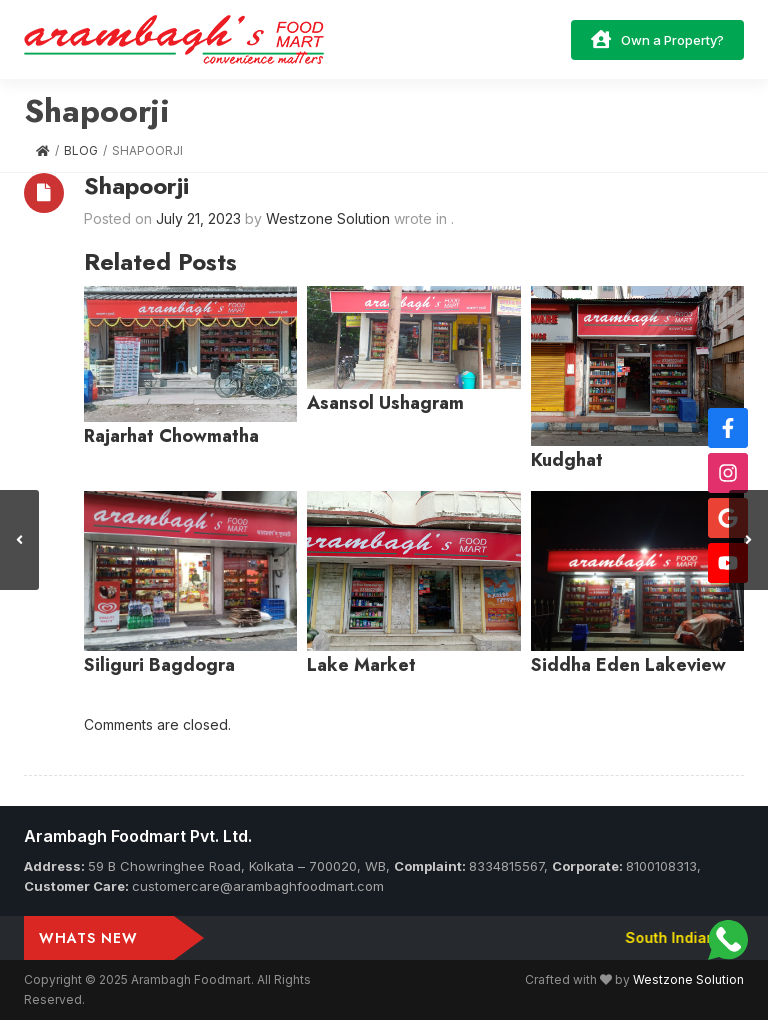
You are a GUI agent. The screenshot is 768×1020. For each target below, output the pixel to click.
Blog (81, 150)
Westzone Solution (688, 979)
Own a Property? (657, 39)
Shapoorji (136, 185)
